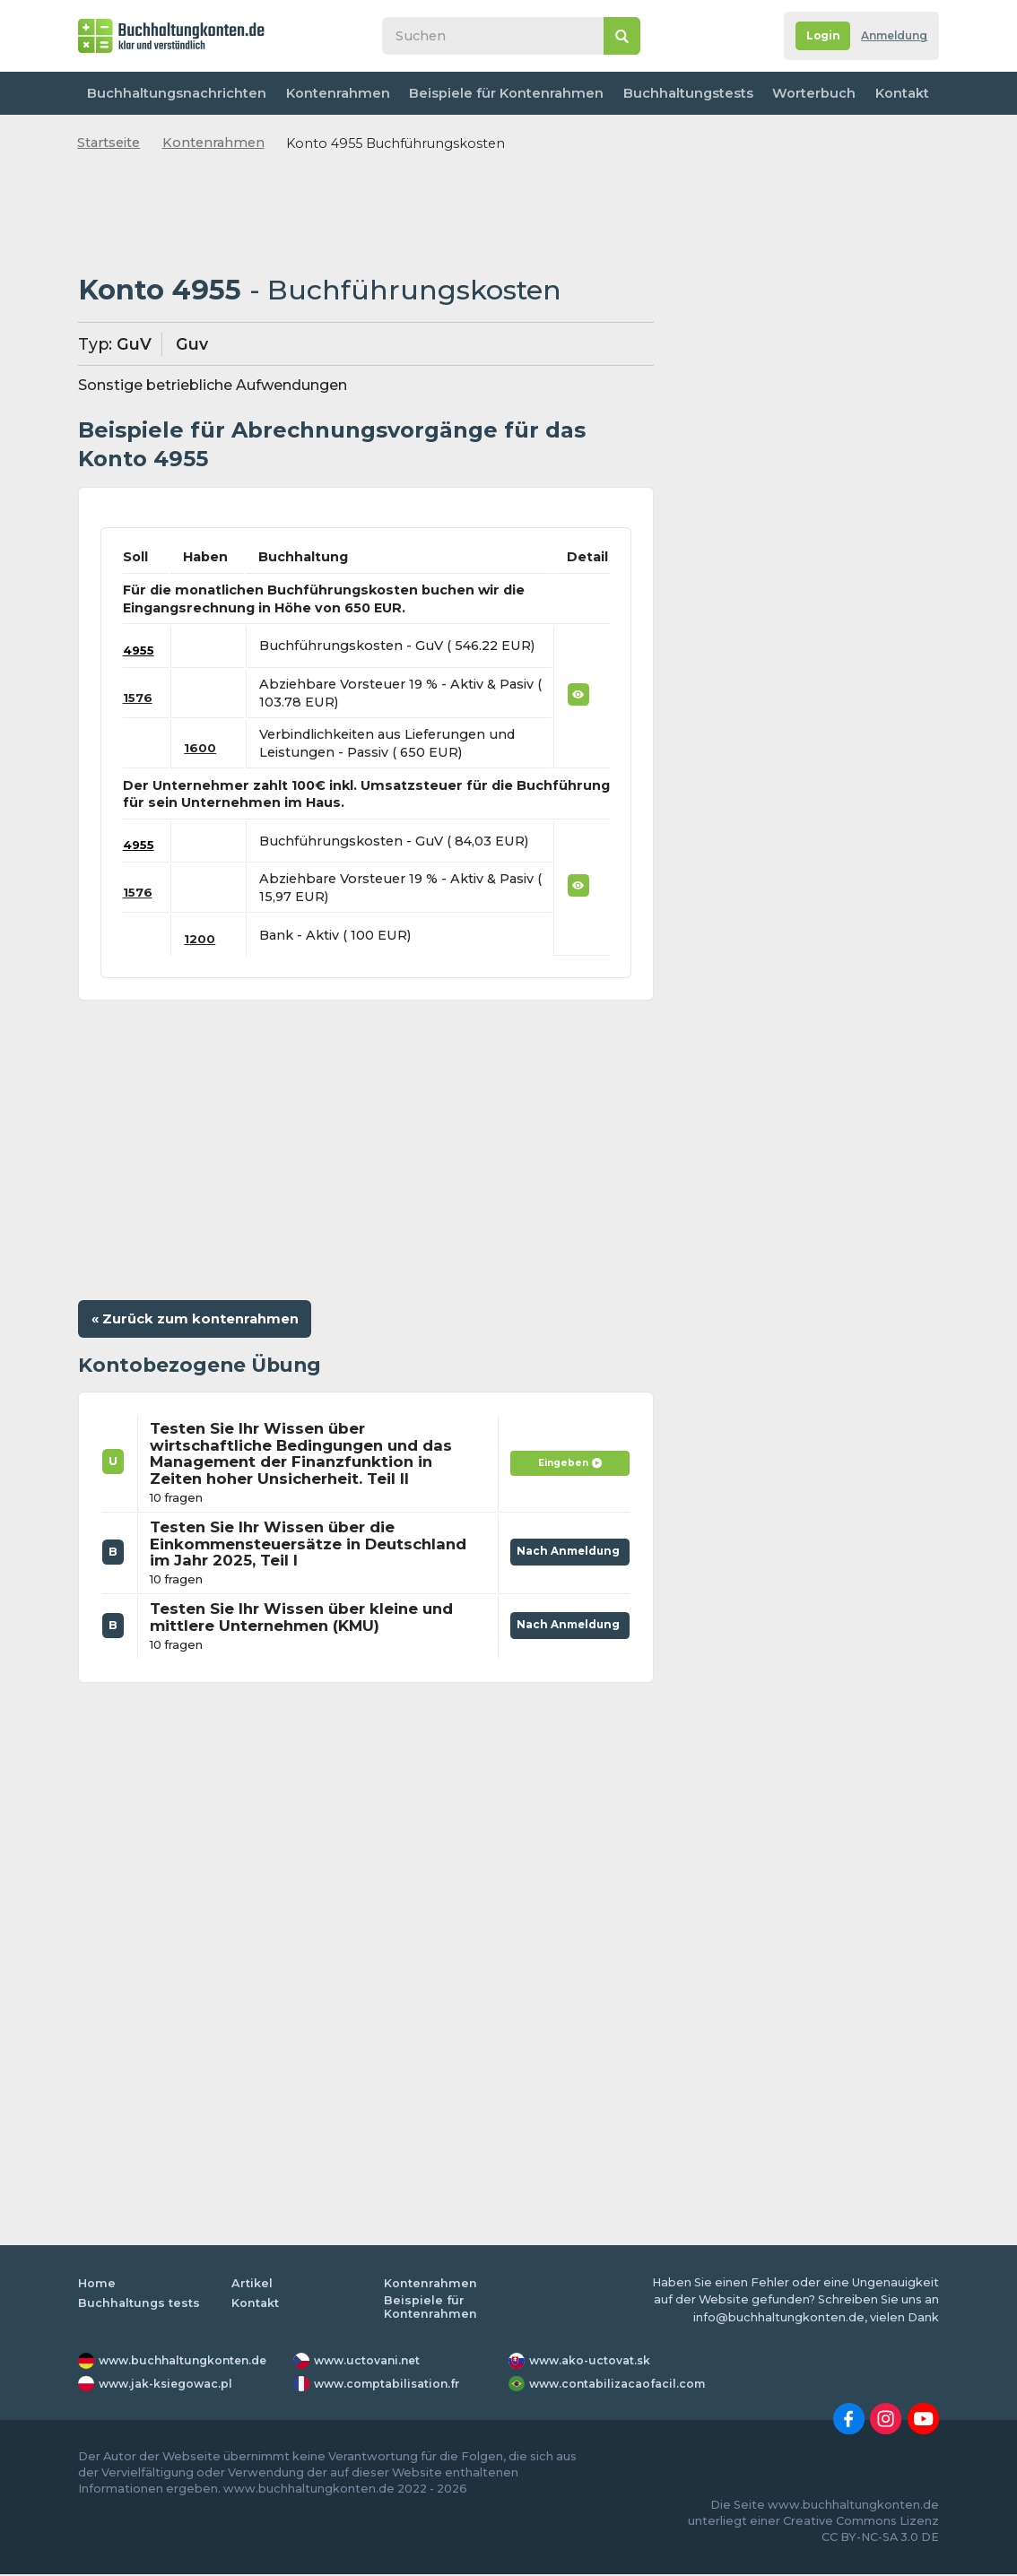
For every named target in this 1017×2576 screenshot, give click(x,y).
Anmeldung (890, 36)
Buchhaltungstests (680, 93)
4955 (140, 650)
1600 (203, 748)
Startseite (108, 142)
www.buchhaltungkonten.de (187, 2362)
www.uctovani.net (369, 2362)
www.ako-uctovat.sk (592, 2362)
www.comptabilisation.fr (390, 2385)
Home (97, 2285)
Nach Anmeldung (565, 1549)
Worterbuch (807, 93)
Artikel (252, 2285)
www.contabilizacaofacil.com (620, 2385)
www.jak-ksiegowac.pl (169, 2385)
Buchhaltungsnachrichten (175, 93)
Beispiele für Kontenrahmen (501, 93)
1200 (203, 939)
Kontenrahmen (334, 93)
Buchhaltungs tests (139, 2304)
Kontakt (899, 93)
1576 (138, 698)
